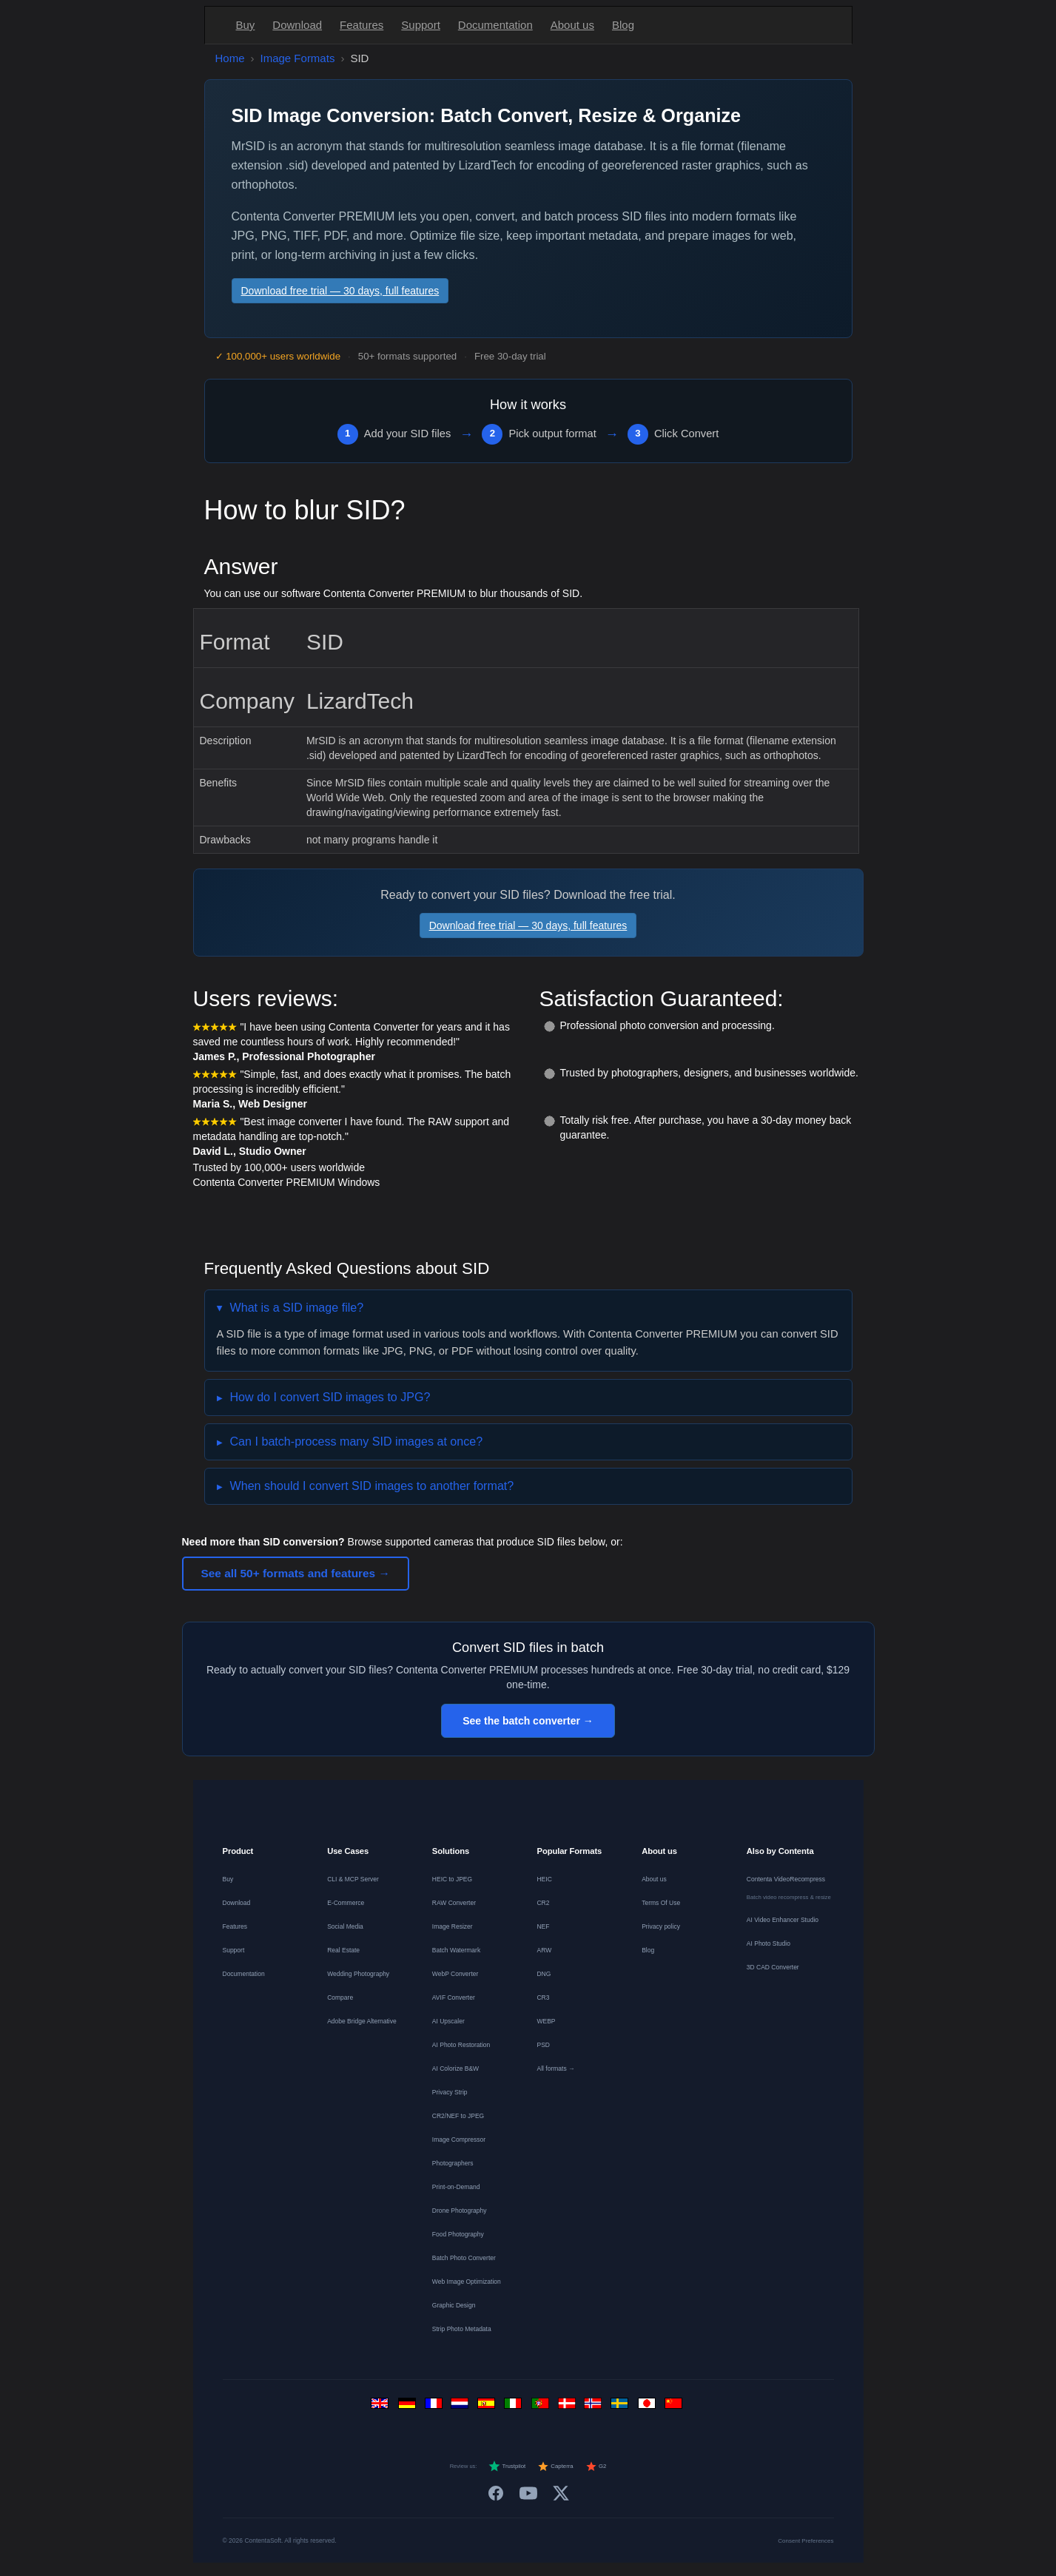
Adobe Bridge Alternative (362, 2021)
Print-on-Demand (456, 2187)
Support (420, 24)
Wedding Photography (358, 1973)
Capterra (555, 2466)
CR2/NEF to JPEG (458, 2116)
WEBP (546, 2021)
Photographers (453, 2163)
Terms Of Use (661, 1902)
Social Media (345, 1926)
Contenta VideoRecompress (786, 1879)
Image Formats (297, 58)
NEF (543, 1926)
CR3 (543, 1997)
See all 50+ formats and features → (295, 1573)
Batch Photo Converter (464, 2258)
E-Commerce (345, 1902)
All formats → (555, 2068)
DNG (544, 1973)
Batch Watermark (456, 1950)
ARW (544, 1950)
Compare (340, 1997)
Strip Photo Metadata (461, 2329)
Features (361, 24)
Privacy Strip (450, 2092)
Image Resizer (452, 1926)
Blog (623, 24)
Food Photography (458, 2234)
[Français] (435, 2407)
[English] (382, 2407)
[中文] (675, 2407)
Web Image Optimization (466, 2281)
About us (572, 24)
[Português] (542, 2407)
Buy (245, 24)
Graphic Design (454, 2305)
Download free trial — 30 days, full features (340, 291)
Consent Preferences (805, 2541)
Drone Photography (459, 2210)
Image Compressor (458, 2139)
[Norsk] (595, 2407)
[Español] (488, 2407)
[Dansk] (568, 2407)
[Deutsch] (408, 2407)
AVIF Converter (453, 1997)
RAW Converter (454, 1902)
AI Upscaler (448, 2021)
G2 (596, 2466)
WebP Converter (455, 1973)
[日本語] (648, 2407)
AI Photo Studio (768, 1943)
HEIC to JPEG (452, 1879)
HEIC (544, 1879)
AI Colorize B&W (455, 2068)
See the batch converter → (528, 1721)
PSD (543, 2045)
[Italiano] (515, 2407)
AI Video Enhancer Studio (782, 1919)
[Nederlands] (462, 2407)
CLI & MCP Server (353, 1879)
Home (230, 58)
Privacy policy (661, 1926)
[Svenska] (622, 2407)
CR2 (543, 1902)
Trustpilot (506, 2466)
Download (297, 24)
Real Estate (343, 1950)
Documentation (495, 24)
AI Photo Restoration (461, 2045)
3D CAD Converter (773, 1967)
